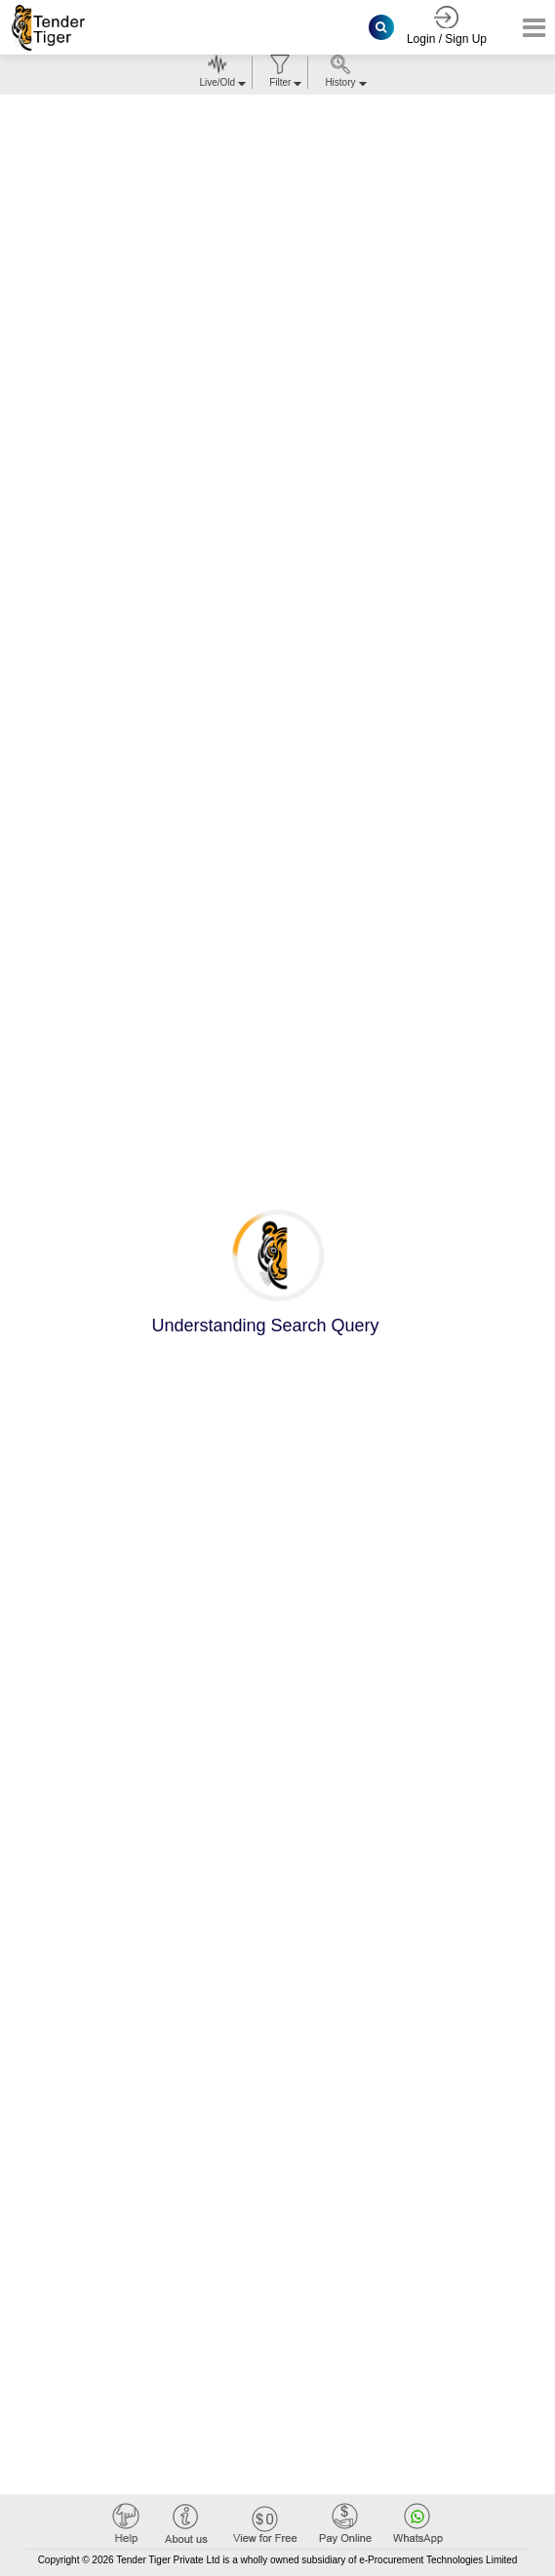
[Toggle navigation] (528, 28)
